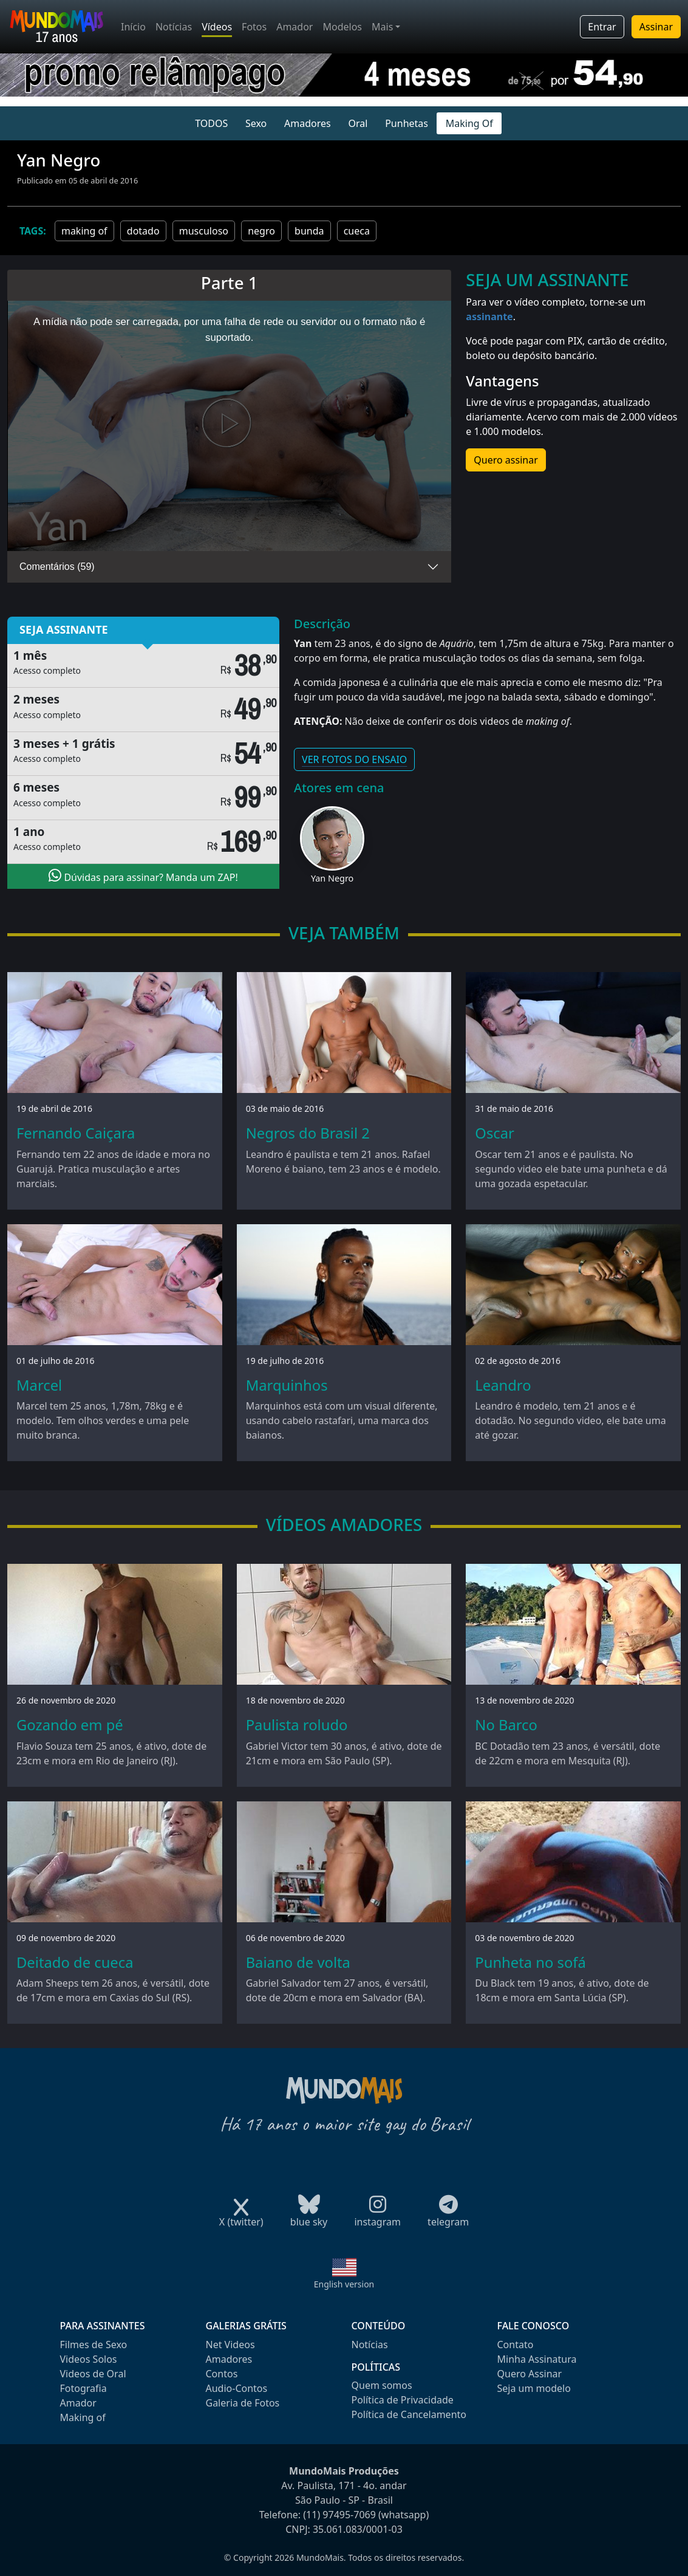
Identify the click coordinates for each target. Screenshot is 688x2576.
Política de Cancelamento (409, 2414)
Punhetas (406, 123)
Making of (83, 2417)
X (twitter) (241, 2217)
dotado (143, 231)
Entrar (602, 26)
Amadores (307, 123)
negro (261, 231)
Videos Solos (88, 2359)
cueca (357, 231)
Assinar (656, 26)
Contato (515, 2344)
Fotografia (83, 2388)
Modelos (342, 26)
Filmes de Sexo (94, 2344)
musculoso (203, 231)
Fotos (254, 26)
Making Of (469, 123)
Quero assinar (505, 460)
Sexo (256, 123)
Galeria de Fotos (243, 2403)
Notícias (173, 26)
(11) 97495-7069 (339, 2514)
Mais (382, 26)
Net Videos (230, 2344)
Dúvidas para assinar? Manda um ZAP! (143, 876)
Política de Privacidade (403, 2399)
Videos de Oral (93, 2373)
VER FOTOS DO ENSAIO (354, 759)
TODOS (211, 123)
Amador (294, 26)
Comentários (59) (57, 566)
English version (344, 2284)
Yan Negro (332, 878)
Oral (358, 123)
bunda (309, 231)
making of (84, 231)
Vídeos (217, 26)
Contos (222, 2373)
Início (133, 26)
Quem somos (382, 2385)
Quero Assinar (529, 2373)
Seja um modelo (534, 2388)
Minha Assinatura (537, 2359)
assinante (489, 316)
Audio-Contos (237, 2388)
